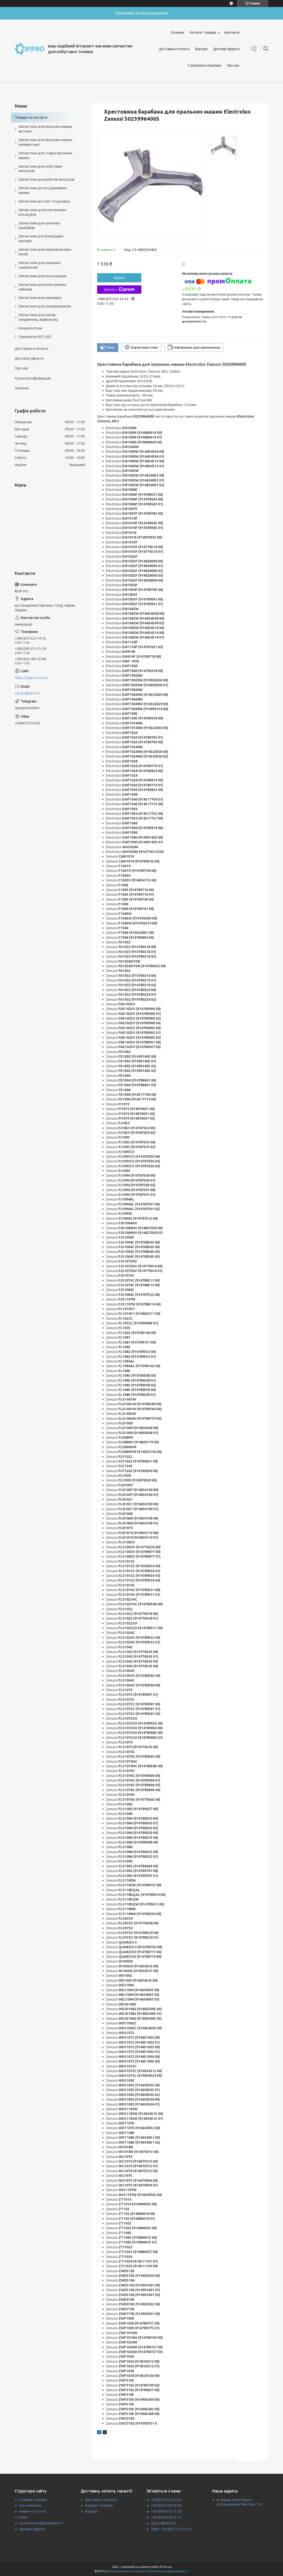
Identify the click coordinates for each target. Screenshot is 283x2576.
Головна (177, 32)
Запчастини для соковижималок (44, 306)
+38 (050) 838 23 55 (166, 2517)
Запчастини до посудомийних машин (42, 190)
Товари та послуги (31, 117)
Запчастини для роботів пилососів (46, 179)
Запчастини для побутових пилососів (40, 168)
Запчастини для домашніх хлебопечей (39, 265)
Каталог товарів (203, 32)
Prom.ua (166, 2566)
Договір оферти (226, 49)
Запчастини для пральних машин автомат (45, 129)
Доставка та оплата (101, 2500)
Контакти (231, 32)
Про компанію (30, 2505)
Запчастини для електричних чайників (42, 287)
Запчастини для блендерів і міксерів (41, 238)
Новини (22, 388)
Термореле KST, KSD (34, 337)
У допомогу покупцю (204, 65)
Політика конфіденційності (41, 2523)
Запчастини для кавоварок (40, 298)
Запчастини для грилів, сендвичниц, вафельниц (38, 317)
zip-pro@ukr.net (27, 693)
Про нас (233, 65)
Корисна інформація (33, 378)
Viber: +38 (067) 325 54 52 (171, 2529)
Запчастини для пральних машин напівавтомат (45, 142)
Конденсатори (30, 328)
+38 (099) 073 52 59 (166, 2511)
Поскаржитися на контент (128, 2571)
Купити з (119, 289)
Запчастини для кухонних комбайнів (39, 225)
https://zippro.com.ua (31, 678)
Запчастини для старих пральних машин (45, 155)
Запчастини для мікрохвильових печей (44, 252)
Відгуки (201, 49)
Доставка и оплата (174, 49)
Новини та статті (32, 2511)
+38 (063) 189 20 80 (166, 2505)
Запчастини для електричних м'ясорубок (42, 212)
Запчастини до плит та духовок (44, 201)
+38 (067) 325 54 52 (166, 2500)
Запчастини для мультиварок (42, 276)
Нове (23, 2517)
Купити (119, 278)
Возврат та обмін (99, 2505)
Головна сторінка (33, 2500)
